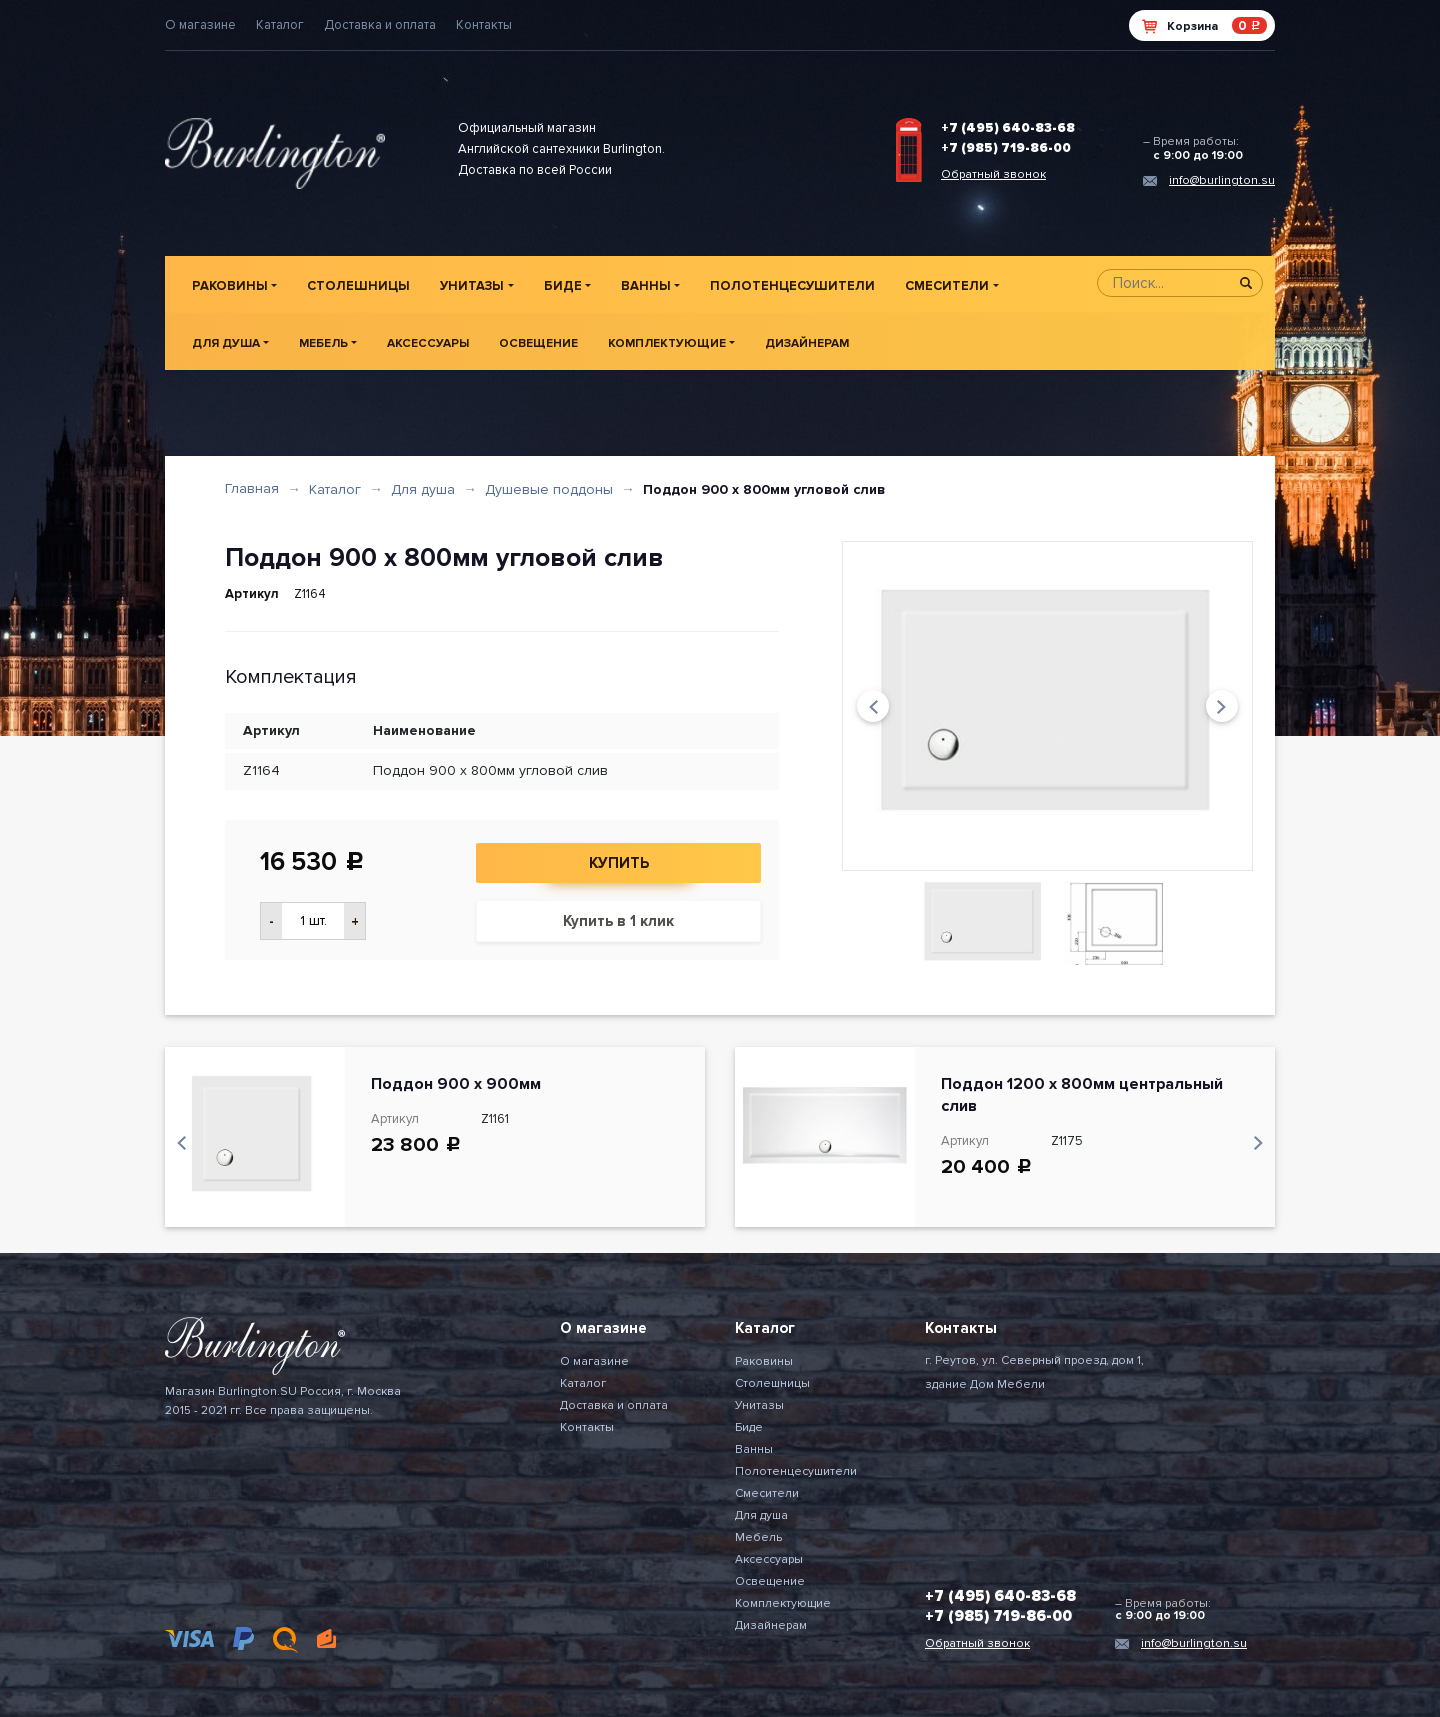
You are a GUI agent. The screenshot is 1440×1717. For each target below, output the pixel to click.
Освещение (538, 343)
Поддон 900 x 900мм (456, 1084)
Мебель (323, 343)
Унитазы (472, 286)
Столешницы (358, 286)
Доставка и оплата (380, 25)
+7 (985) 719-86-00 (1006, 148)
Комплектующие (667, 343)
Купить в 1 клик (618, 921)
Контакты (484, 25)
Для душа (226, 343)
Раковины (230, 286)
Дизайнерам (807, 343)
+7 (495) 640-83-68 (1008, 128)
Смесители (947, 286)
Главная (252, 488)
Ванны (646, 286)
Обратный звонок (993, 174)
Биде (563, 286)
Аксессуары (428, 343)
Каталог (280, 25)
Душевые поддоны (549, 489)
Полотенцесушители (792, 286)
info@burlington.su (1222, 180)
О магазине (200, 25)
